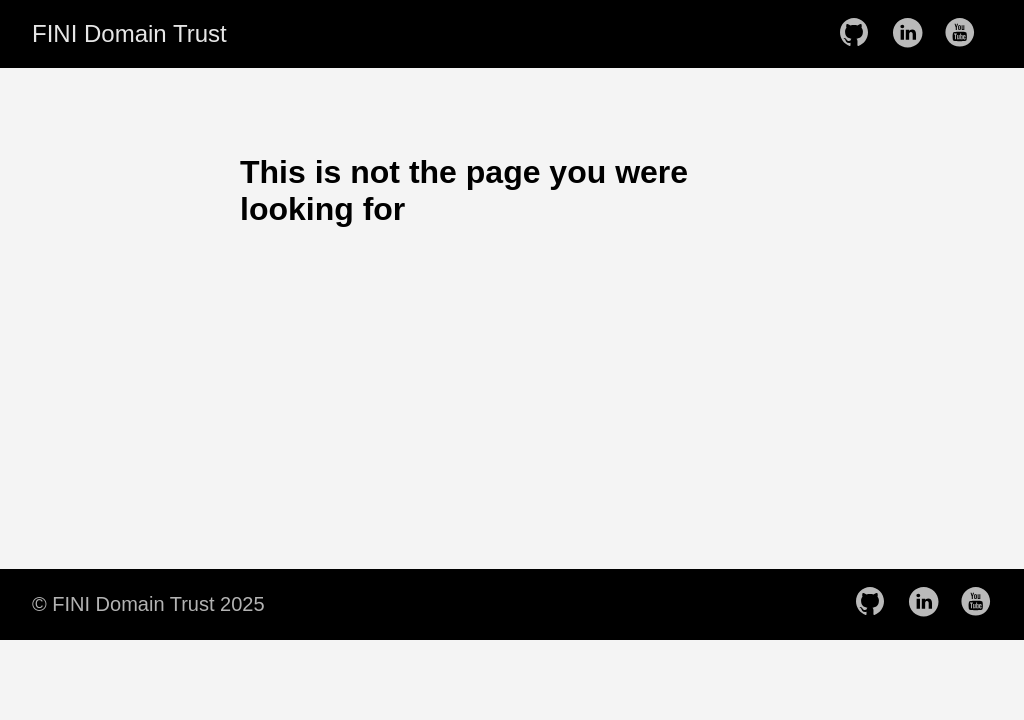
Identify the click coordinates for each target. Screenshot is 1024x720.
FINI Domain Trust (129, 33)
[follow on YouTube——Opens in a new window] (966, 34)
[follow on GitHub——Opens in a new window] (860, 34)
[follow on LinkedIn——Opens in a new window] (913, 34)
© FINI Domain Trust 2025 (148, 604)
